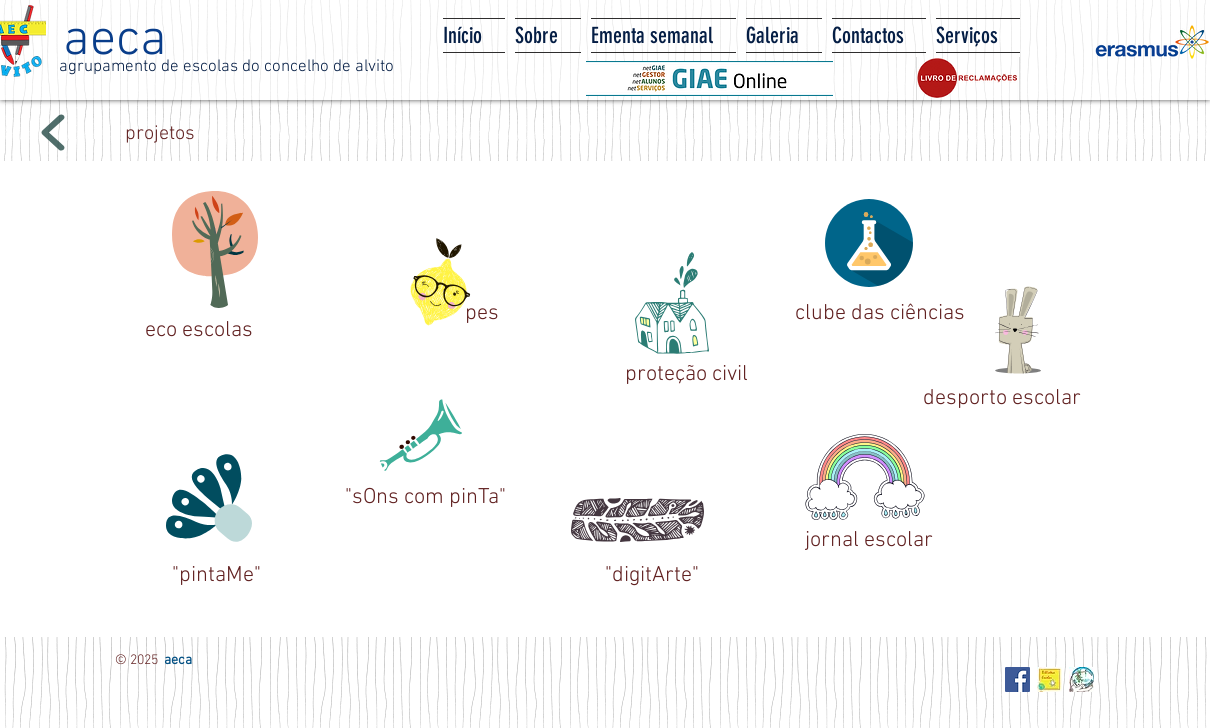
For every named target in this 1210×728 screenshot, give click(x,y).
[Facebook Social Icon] (1017, 679)
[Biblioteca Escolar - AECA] (1049, 679)
